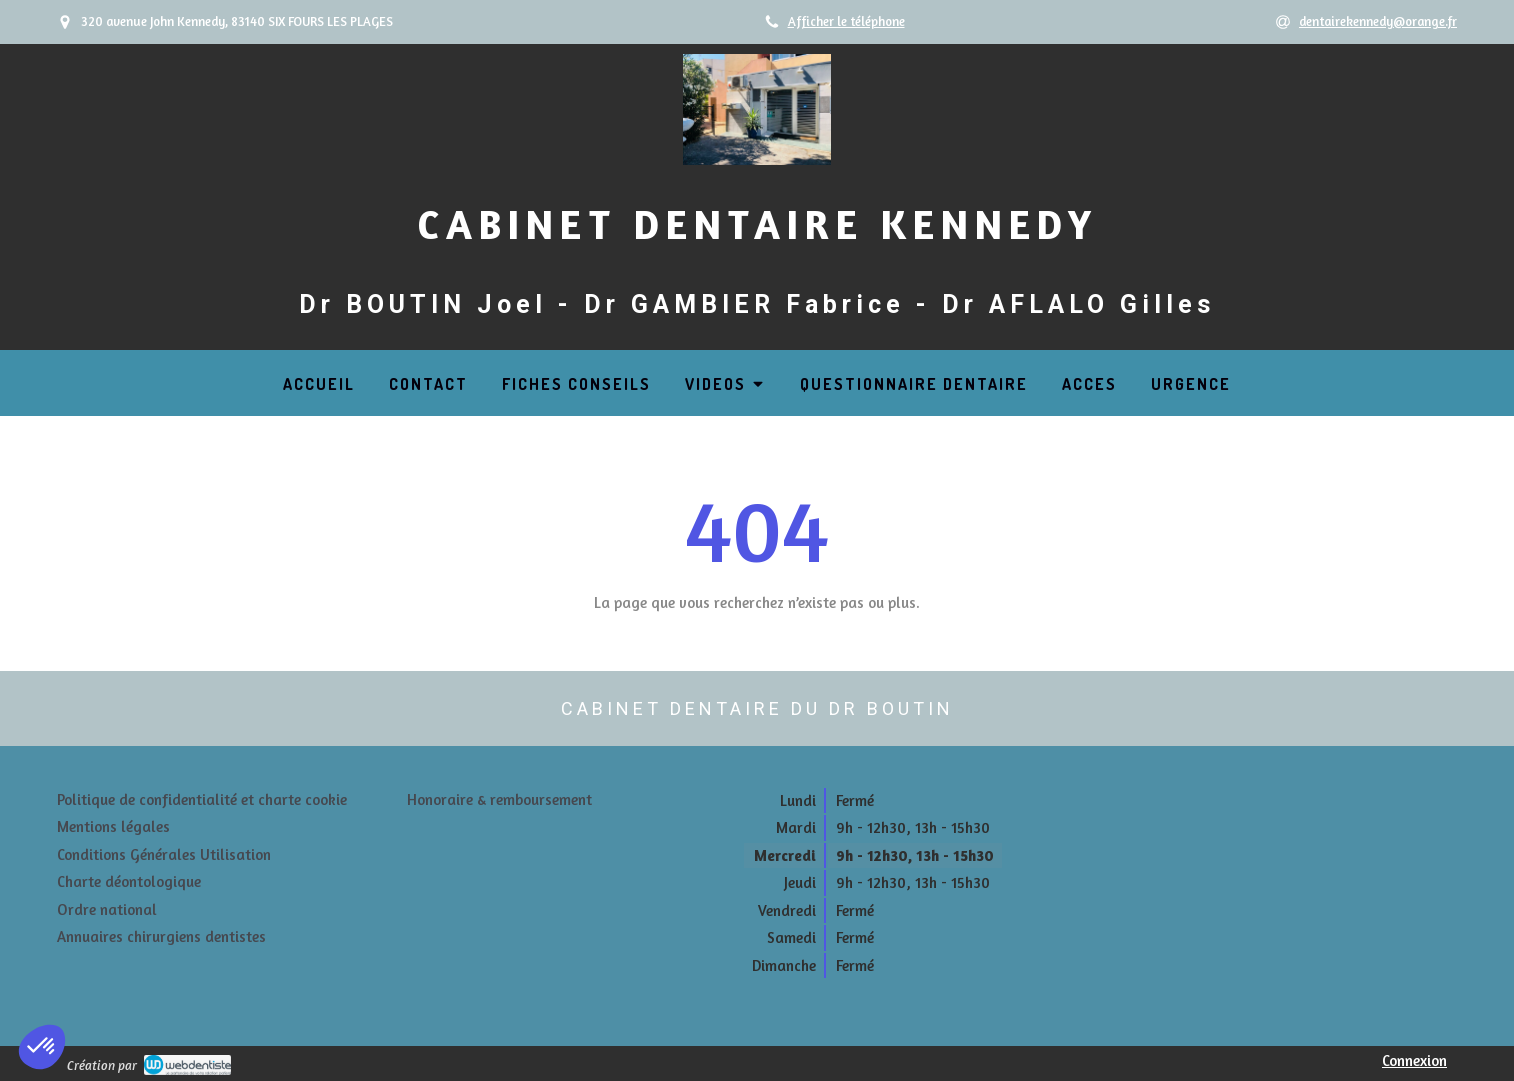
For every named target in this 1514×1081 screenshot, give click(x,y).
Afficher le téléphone (846, 21)
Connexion (1414, 1060)
